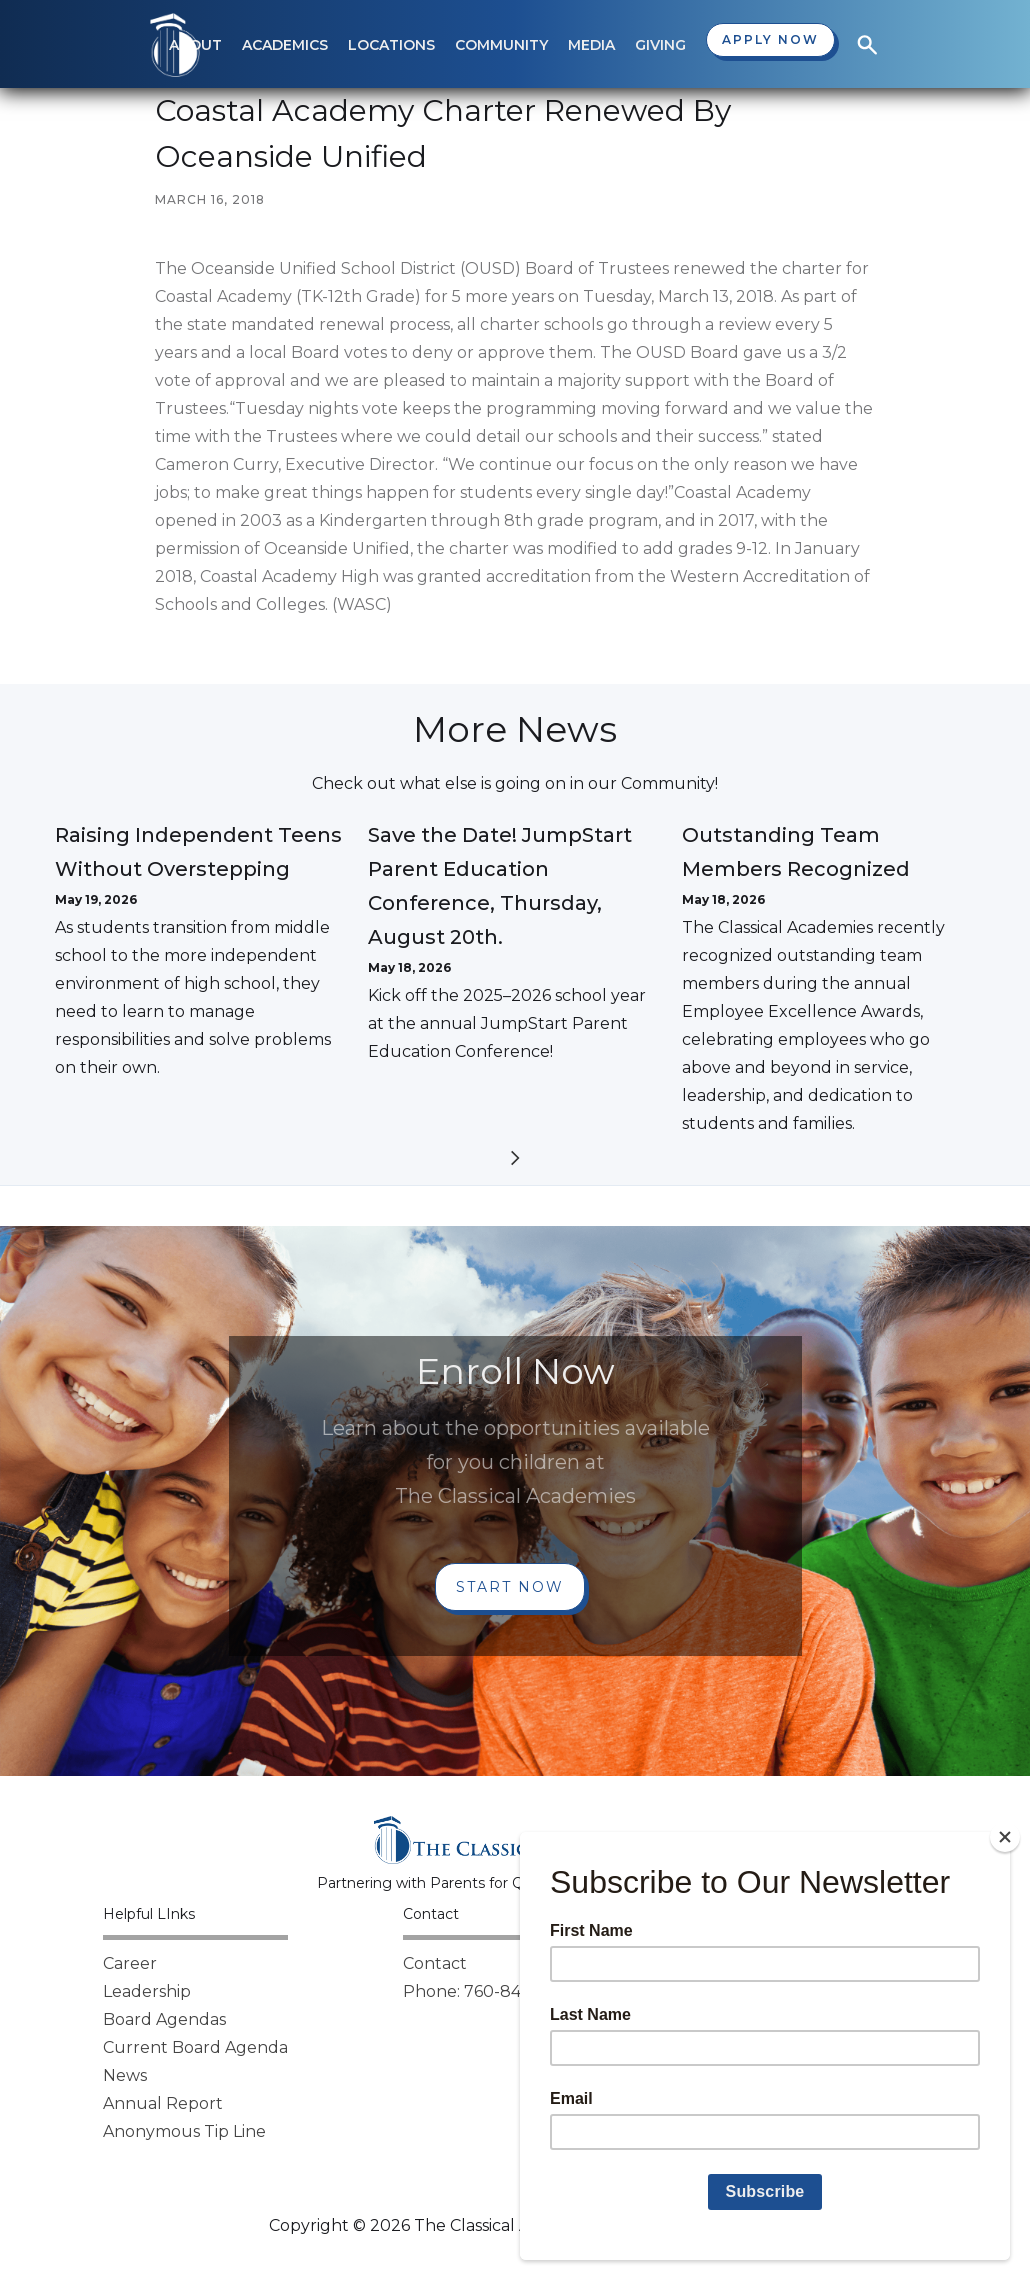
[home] (175, 45)
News (125, 2075)
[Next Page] (515, 1161)
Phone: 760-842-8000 (492, 1991)
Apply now (770, 39)
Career (130, 1963)
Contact (435, 1963)
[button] (285, 45)
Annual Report (163, 2103)
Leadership (147, 1991)
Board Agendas (164, 2019)
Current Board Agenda (195, 2047)
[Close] (1005, 1837)
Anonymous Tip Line (184, 2131)
